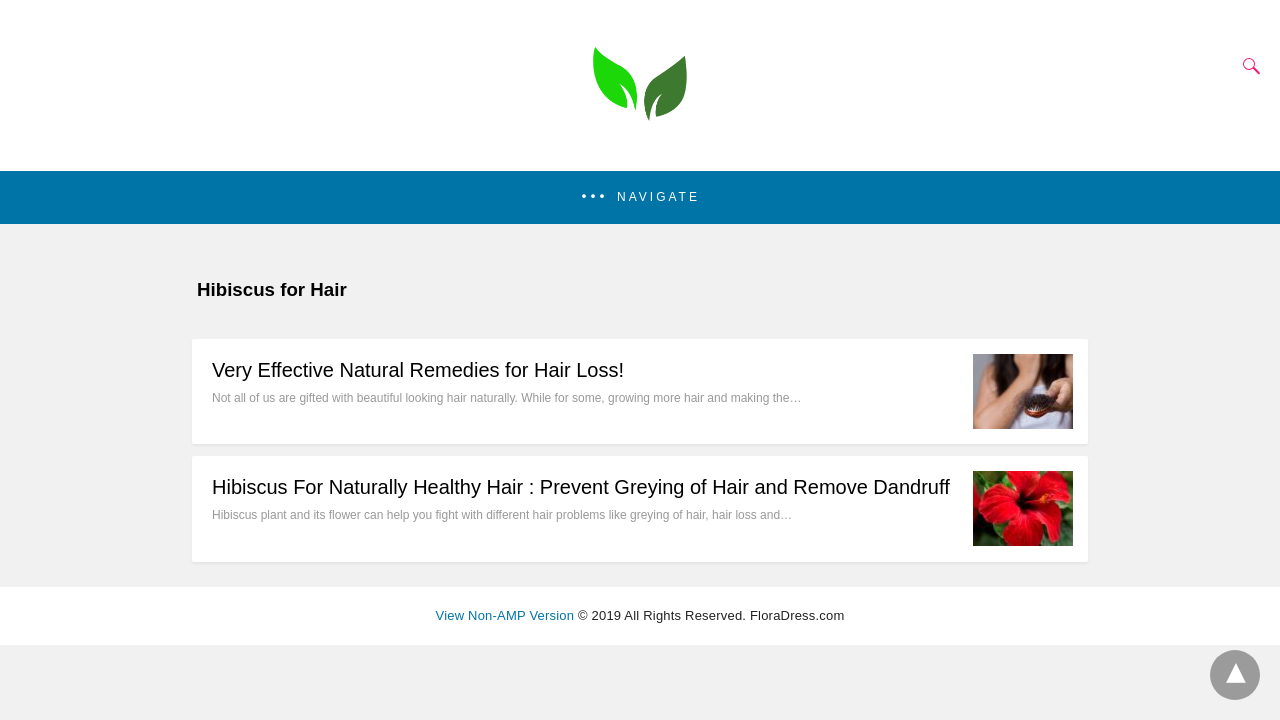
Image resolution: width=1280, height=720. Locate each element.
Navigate (658, 197)
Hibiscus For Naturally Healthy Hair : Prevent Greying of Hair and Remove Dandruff (581, 487)
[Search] (1247, 66)
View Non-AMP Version (505, 615)
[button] (640, 197)
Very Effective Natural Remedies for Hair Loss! (418, 370)
